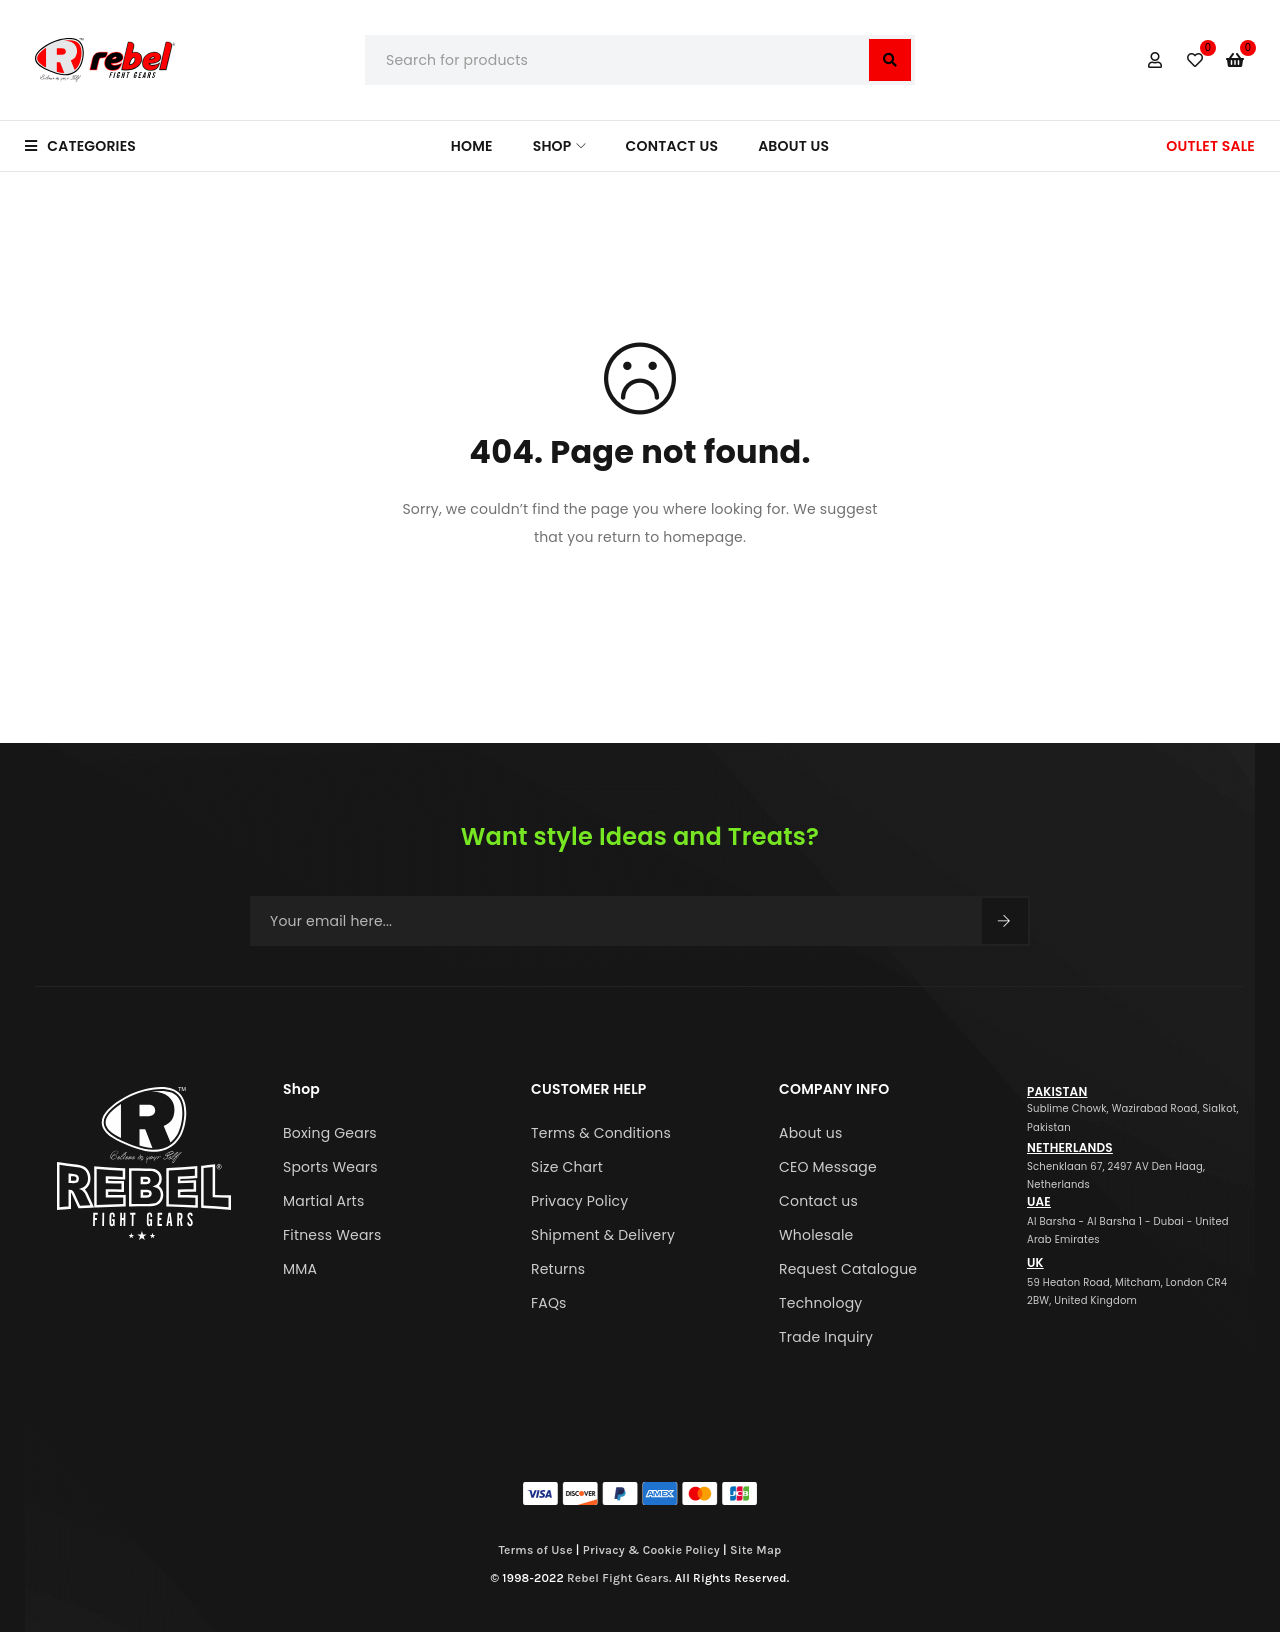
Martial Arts (323, 1201)
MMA (300, 1269)
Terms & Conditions (601, 1133)
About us (811, 1133)
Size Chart (567, 1167)
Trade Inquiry (826, 1337)
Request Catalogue (848, 1269)
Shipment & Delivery (603, 1235)
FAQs (549, 1303)
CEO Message (828, 1167)
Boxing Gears (330, 1133)
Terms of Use (536, 1550)
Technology (820, 1303)
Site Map (756, 1550)
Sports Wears (330, 1167)
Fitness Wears (332, 1235)
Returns (558, 1269)
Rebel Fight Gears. (619, 1578)
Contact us (818, 1201)
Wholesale (816, 1235)
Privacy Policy (579, 1201)
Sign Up (1004, 921)
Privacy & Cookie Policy (651, 1550)
